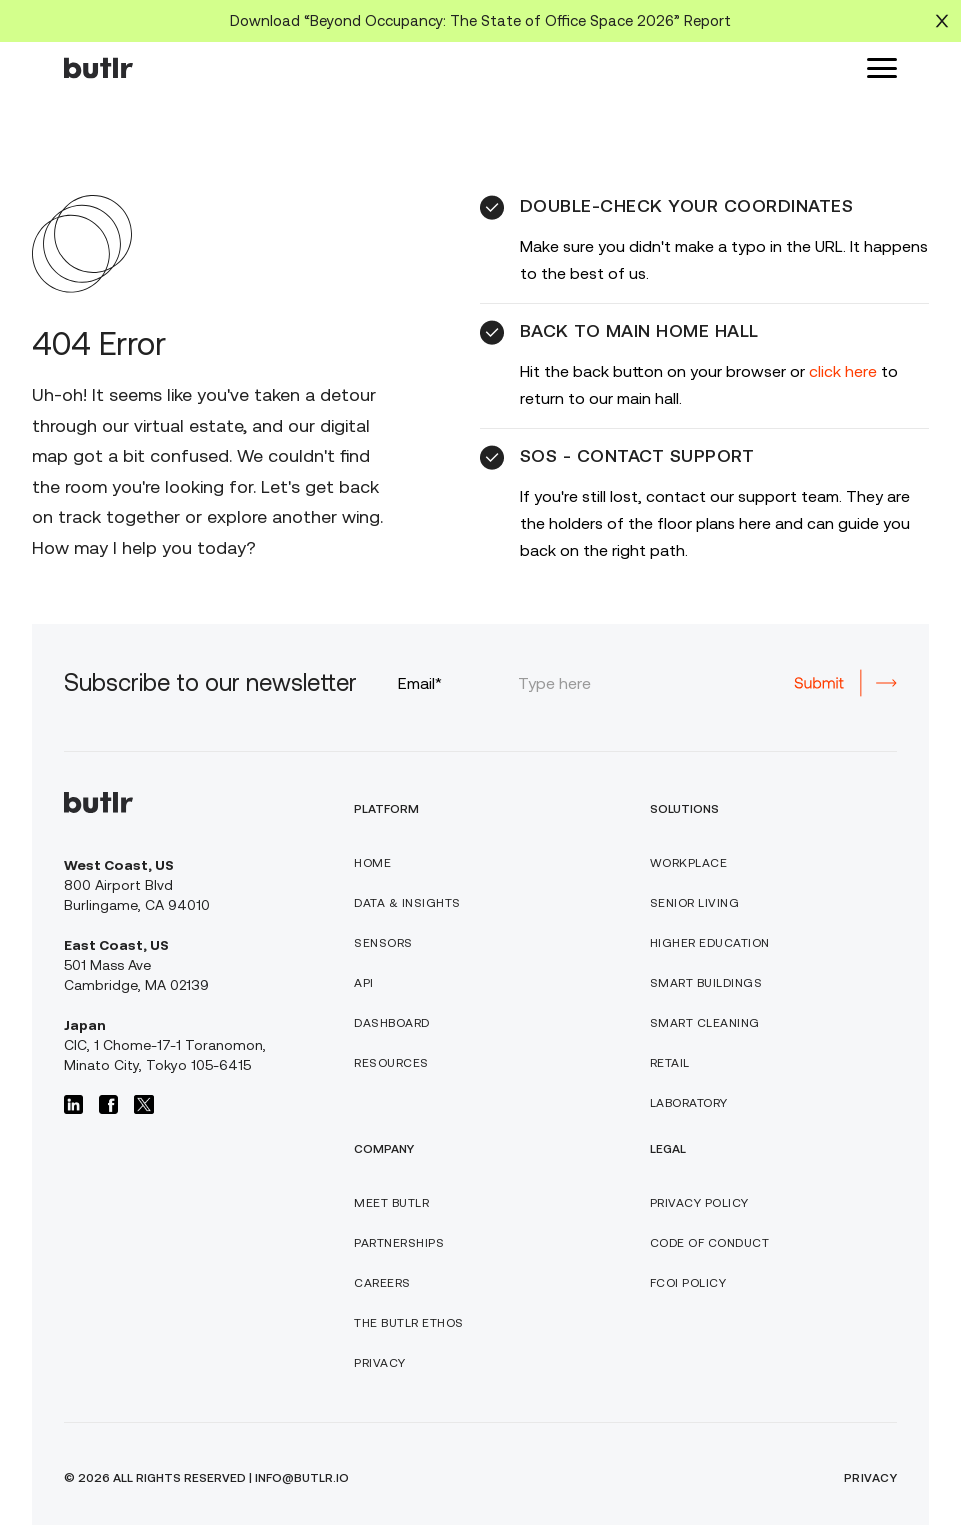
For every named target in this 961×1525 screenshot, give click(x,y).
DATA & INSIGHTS (407, 903)
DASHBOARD (392, 1023)
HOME (372, 863)
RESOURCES (391, 1063)
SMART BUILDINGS (706, 983)
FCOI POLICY (688, 1283)
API (364, 983)
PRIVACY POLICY (699, 1203)
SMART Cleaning (705, 1023)
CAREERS (382, 1283)
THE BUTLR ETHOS (409, 1323)
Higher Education (710, 943)
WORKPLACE (689, 863)
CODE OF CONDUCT (710, 1243)
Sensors (383, 943)
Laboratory (689, 1103)
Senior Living (695, 903)
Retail (670, 1063)
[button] (882, 68)
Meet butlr (391, 1203)
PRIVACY (380, 1363)
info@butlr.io (302, 1478)
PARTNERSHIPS (399, 1243)
